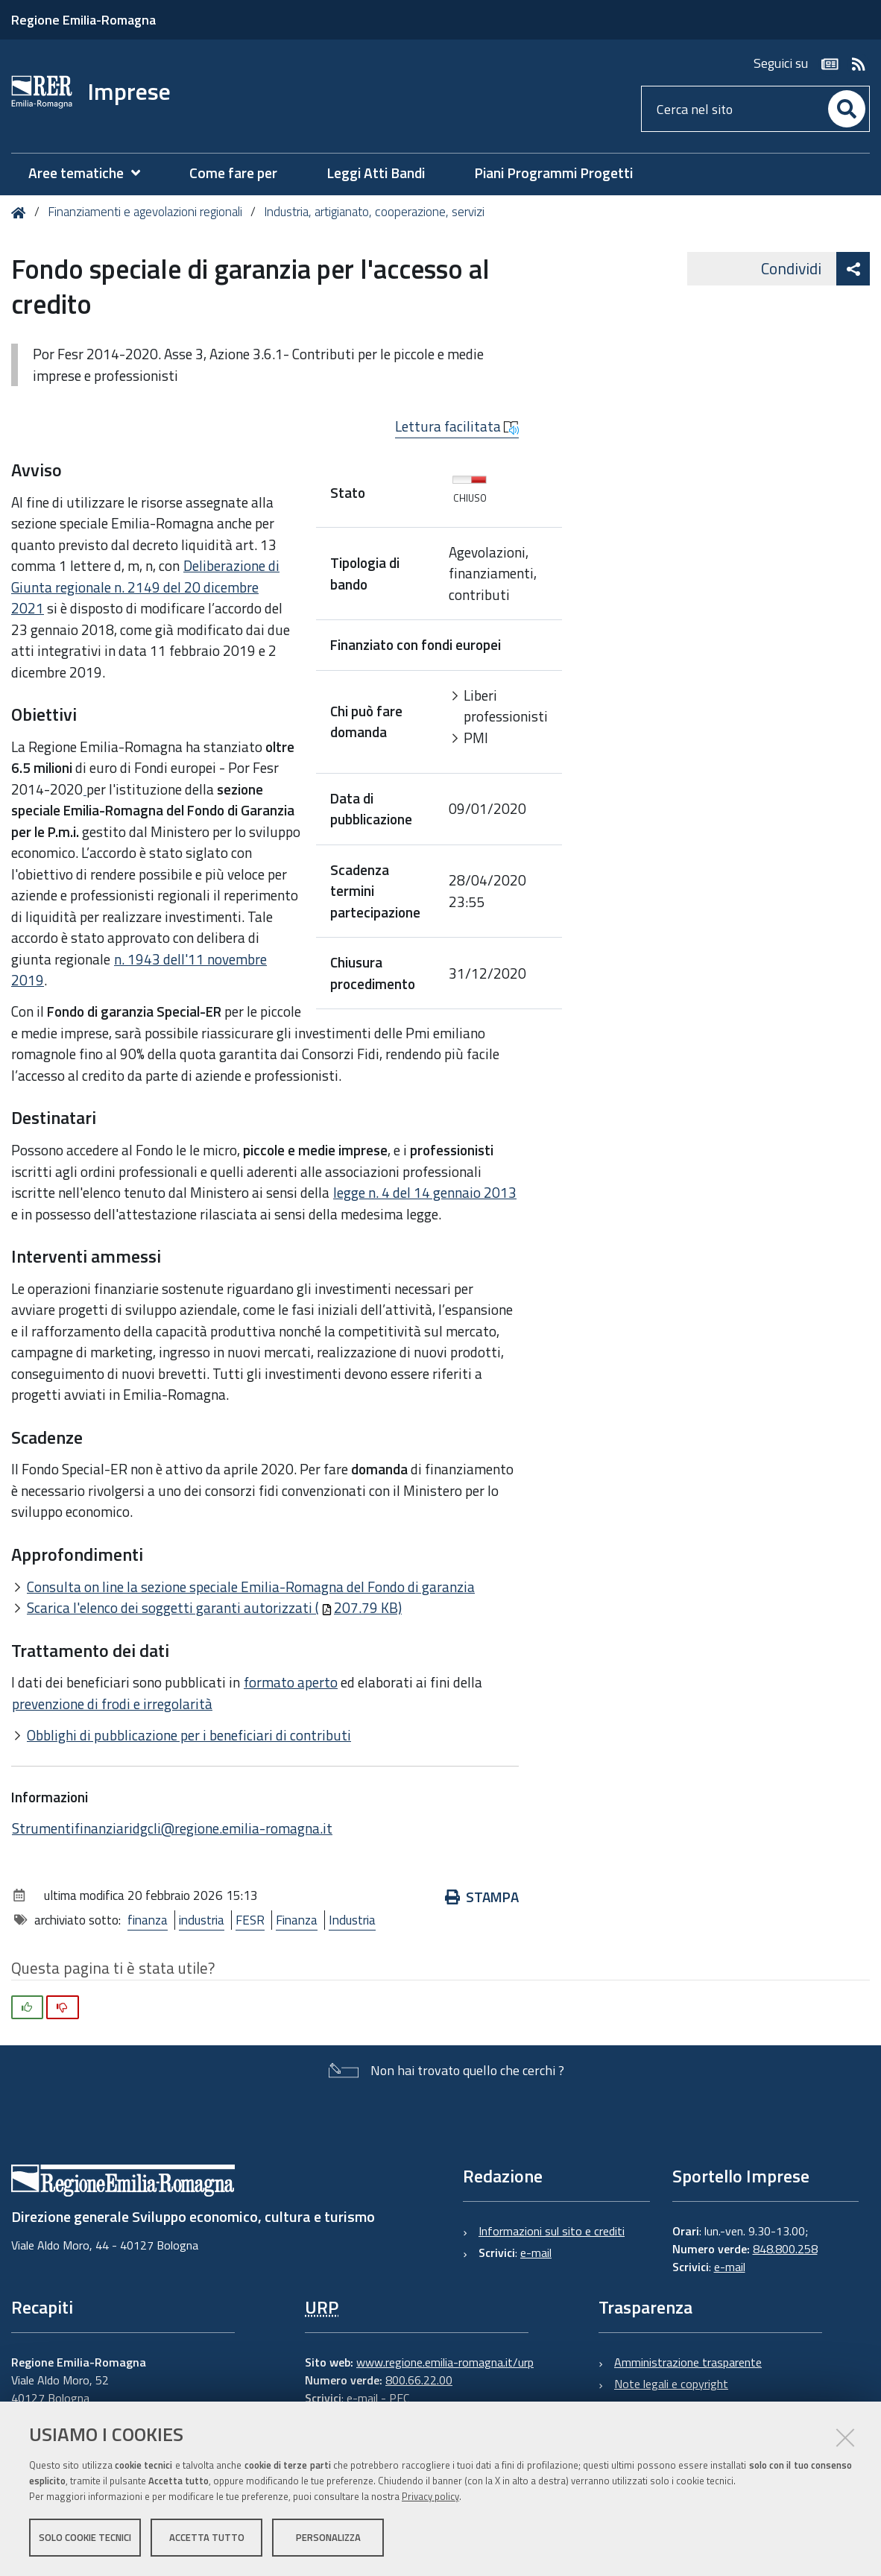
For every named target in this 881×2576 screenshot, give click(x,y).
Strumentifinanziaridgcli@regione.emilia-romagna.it (172, 1828)
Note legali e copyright (671, 2384)
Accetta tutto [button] (206, 2537)
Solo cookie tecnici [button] (85, 2537)
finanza (147, 1920)
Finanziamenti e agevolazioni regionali (145, 211)
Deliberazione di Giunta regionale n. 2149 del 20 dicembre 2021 (145, 587)
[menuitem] (91, 173)
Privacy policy (430, 2496)
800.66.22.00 (418, 2380)
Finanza (297, 1920)
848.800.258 (785, 2249)
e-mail (536, 2252)
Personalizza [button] (328, 2537)
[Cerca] (846, 108)
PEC (399, 2398)
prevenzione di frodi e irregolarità (112, 1703)
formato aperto (291, 1682)
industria (201, 1920)
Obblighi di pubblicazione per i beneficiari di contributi (189, 1735)
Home (21, 212)
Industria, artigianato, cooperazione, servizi (374, 211)
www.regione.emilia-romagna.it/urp (445, 2362)
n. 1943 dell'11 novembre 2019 (139, 969)
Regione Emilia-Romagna (83, 20)
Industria (352, 1920)
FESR (250, 1920)
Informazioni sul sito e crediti (552, 2231)
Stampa (482, 1896)
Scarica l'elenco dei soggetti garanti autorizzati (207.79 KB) (214, 1607)
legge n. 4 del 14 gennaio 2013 (425, 1192)
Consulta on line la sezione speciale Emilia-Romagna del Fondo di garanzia (251, 1586)
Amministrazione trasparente (688, 2362)
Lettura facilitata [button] (457, 426)
